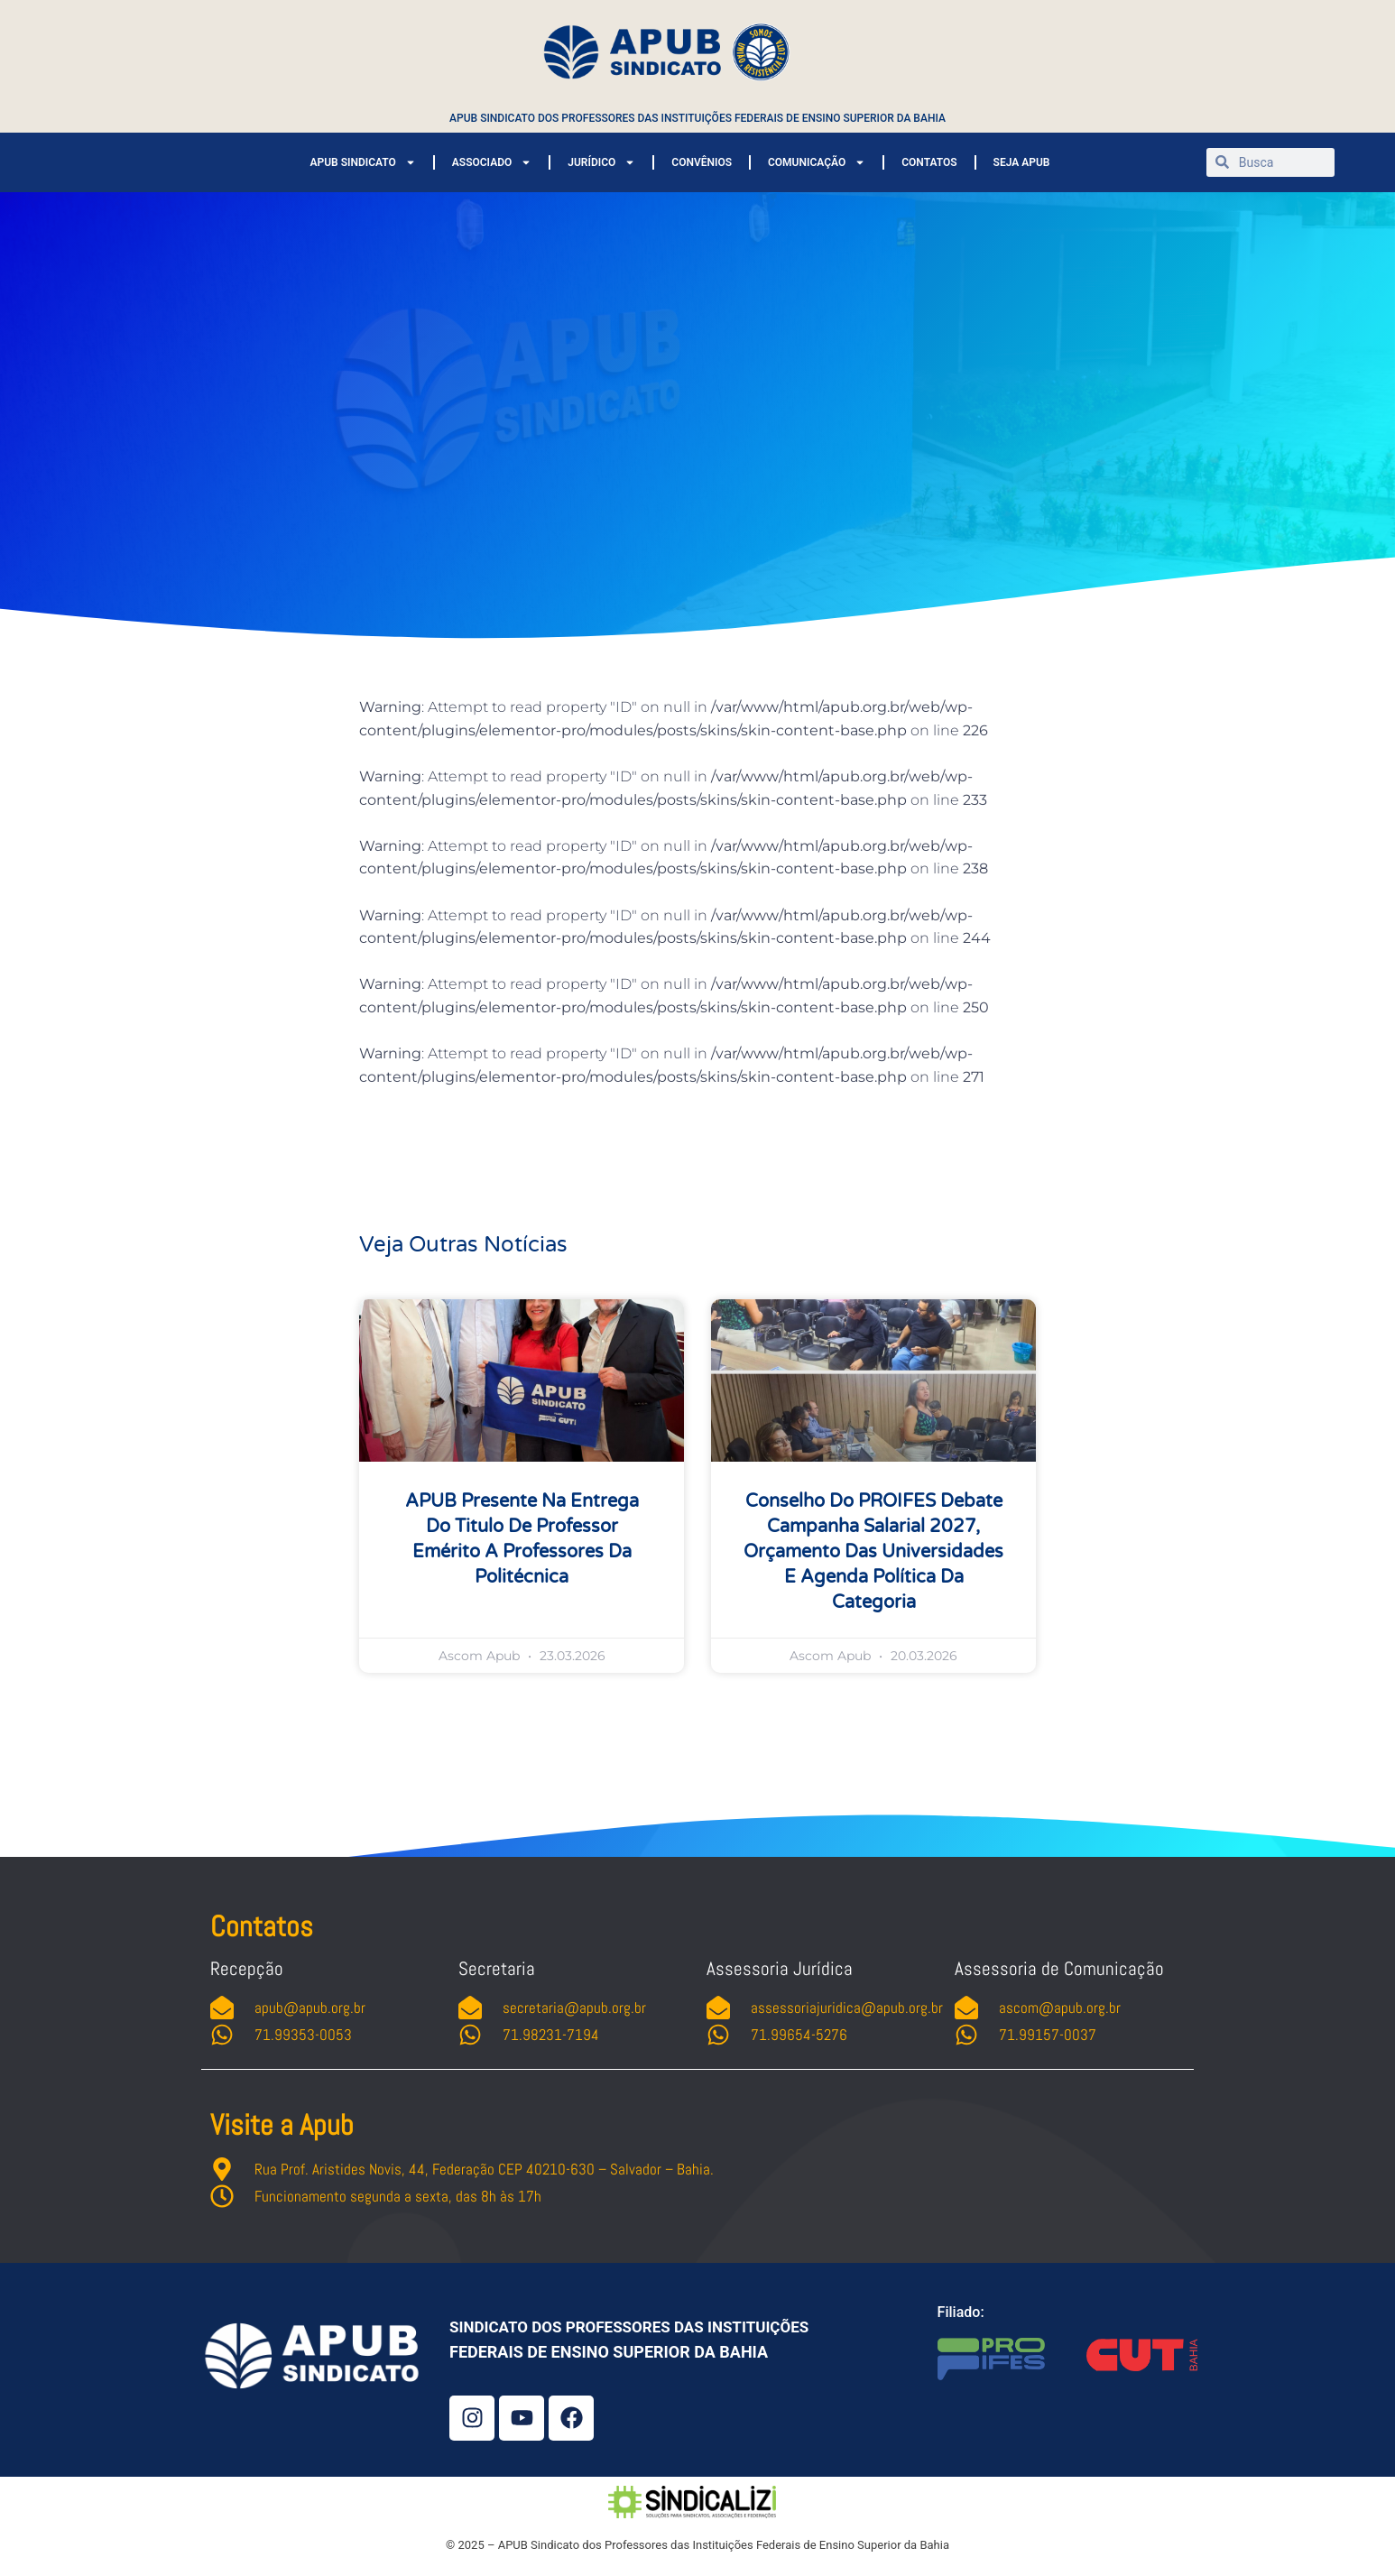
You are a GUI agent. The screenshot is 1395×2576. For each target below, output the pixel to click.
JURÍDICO (601, 162)
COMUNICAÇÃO (816, 162)
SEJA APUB (1021, 162)
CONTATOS (928, 162)
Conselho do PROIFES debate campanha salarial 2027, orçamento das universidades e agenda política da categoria (873, 1552)
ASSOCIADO (491, 162)
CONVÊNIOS (701, 162)
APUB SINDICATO (362, 162)
